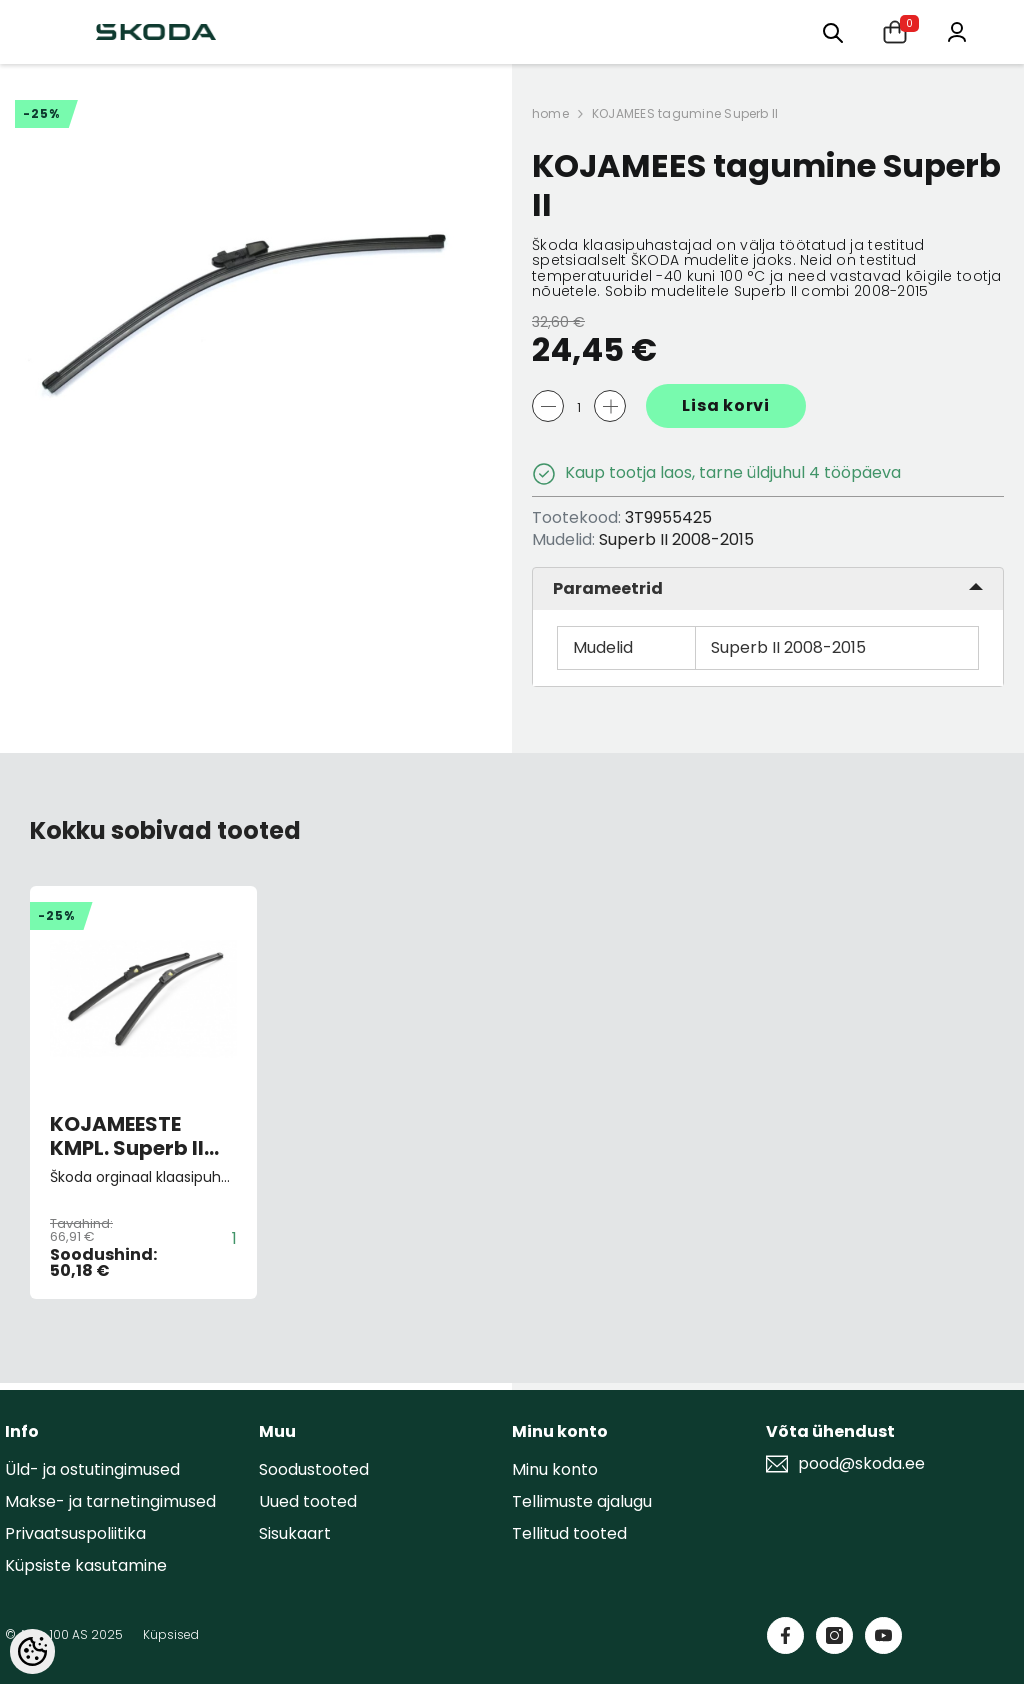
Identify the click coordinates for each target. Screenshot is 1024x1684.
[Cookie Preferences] (32, 1651)
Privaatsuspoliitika (75, 1533)
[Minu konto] (957, 30)
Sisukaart (295, 1533)
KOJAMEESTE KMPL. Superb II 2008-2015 (127, 1136)
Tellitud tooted (569, 1533)
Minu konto (555, 1469)
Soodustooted (314, 1469)
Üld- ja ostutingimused (92, 1469)
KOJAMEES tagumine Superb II (685, 113)
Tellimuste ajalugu (582, 1501)
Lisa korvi (726, 405)
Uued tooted (308, 1501)
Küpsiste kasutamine (86, 1565)
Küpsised (171, 1634)
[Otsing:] (833, 31)
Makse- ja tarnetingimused (110, 1501)
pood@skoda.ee (861, 1464)
